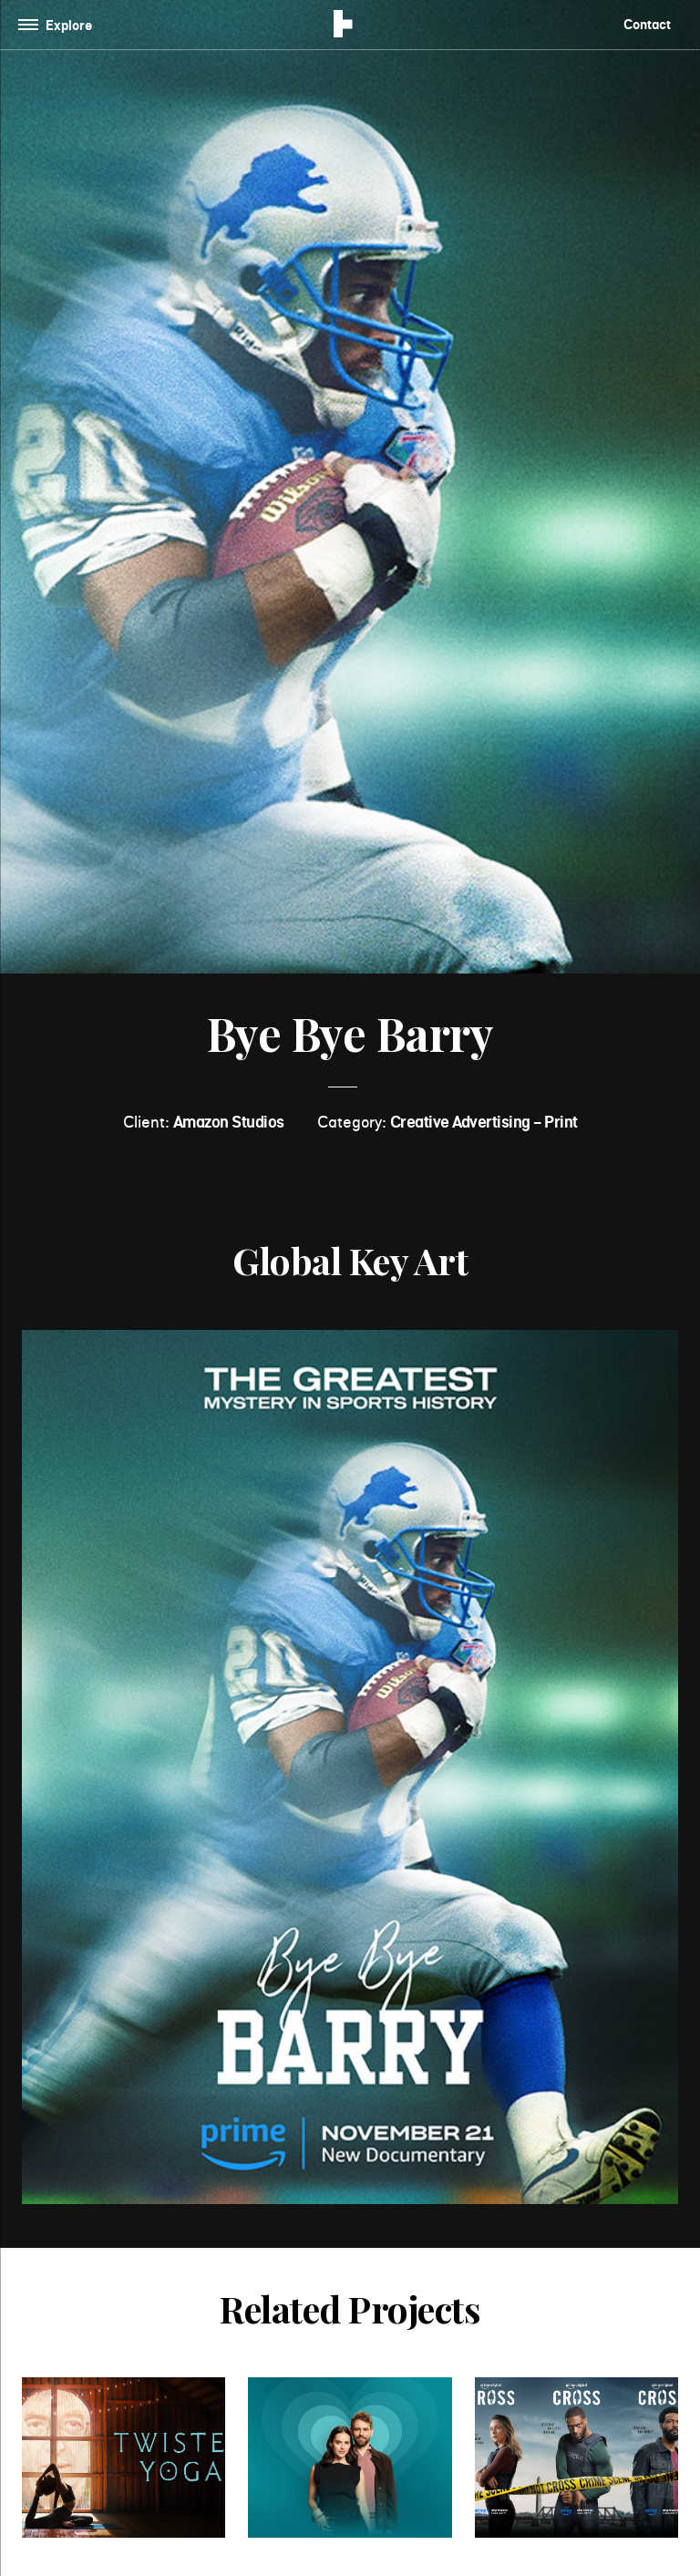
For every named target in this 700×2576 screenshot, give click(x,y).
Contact (647, 24)
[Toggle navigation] (59, 25)
